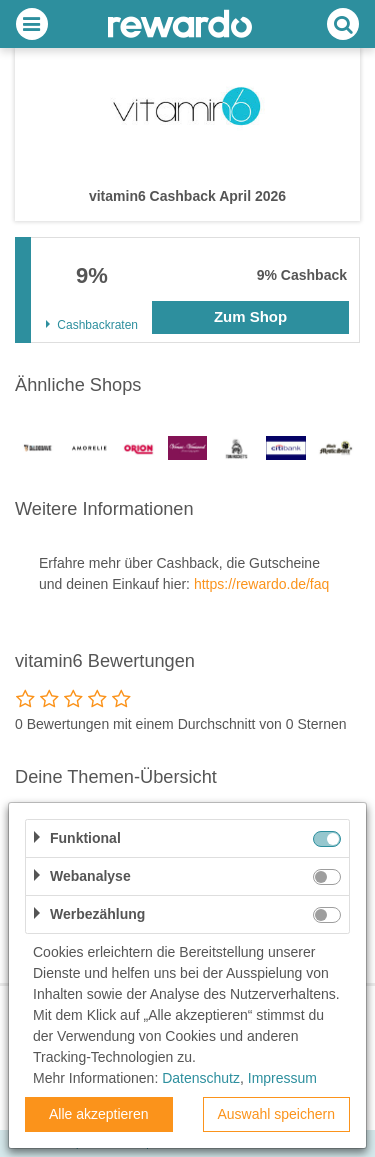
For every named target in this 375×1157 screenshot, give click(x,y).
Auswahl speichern (276, 1114)
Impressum (282, 1078)
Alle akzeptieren (99, 1114)
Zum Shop (250, 316)
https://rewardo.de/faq (261, 584)
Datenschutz (201, 1078)
